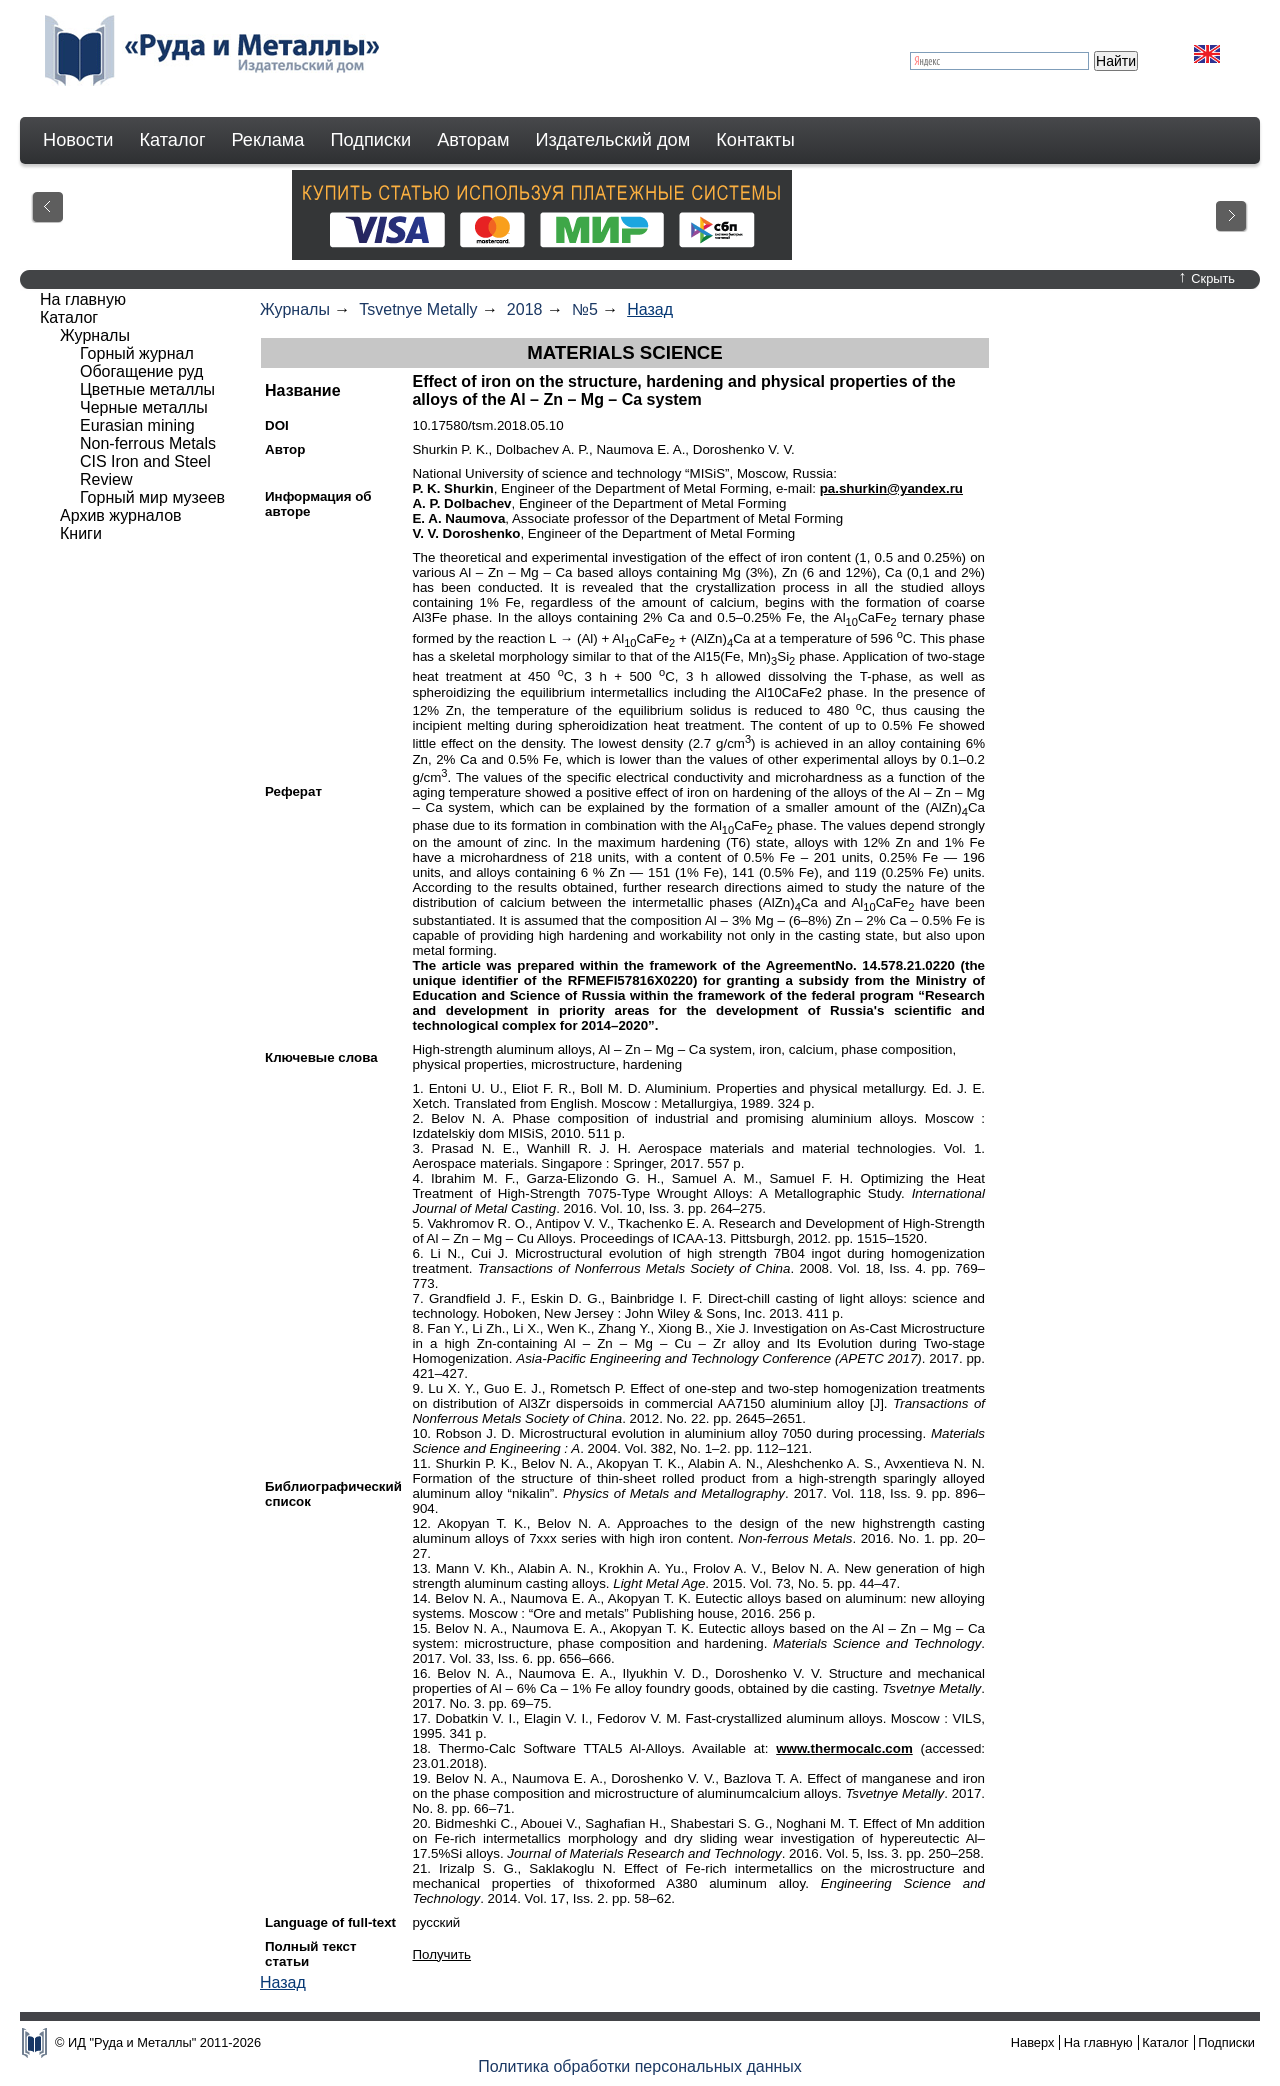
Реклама (268, 140)
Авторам (473, 140)
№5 (585, 309)
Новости (78, 140)
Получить (441, 1954)
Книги (81, 533)
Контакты (755, 140)
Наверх (1033, 2042)
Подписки (371, 140)
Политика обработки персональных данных (640, 2066)
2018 (525, 309)
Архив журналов (121, 515)
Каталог (172, 140)
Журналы (295, 309)
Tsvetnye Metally (418, 309)
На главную (83, 299)
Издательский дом (613, 140)
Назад (650, 309)
